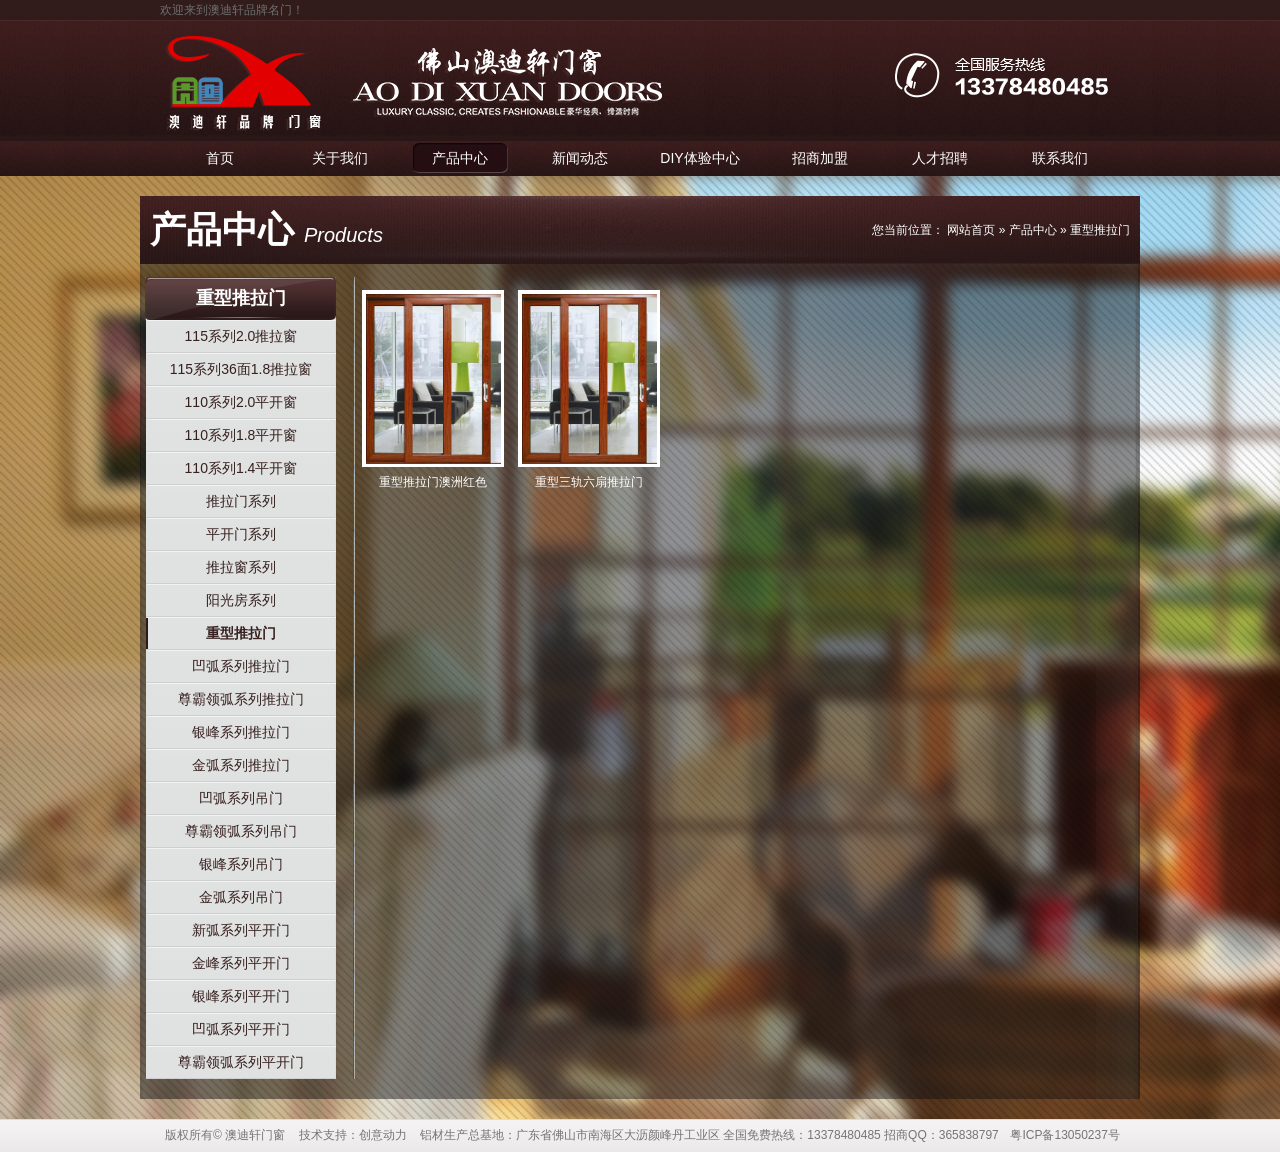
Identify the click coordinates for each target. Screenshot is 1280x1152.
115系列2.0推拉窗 (241, 336)
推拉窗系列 (241, 567)
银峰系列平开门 (241, 996)
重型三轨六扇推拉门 (589, 482)
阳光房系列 (241, 600)
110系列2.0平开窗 (241, 402)
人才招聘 (940, 158)
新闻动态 (580, 158)
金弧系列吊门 (241, 897)
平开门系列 (241, 534)
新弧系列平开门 (241, 930)
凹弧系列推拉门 (241, 666)
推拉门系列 (241, 501)
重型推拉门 (1100, 230)
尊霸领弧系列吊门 (241, 831)
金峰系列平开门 (241, 963)
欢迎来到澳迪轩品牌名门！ (232, 10)
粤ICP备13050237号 (1064, 1135)
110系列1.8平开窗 (241, 435)
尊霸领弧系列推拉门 (241, 699)
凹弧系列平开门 (241, 1029)
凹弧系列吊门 (241, 798)
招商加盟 (820, 158)
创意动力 (383, 1135)
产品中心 (460, 158)
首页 (220, 158)
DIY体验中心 (699, 158)
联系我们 (1060, 158)
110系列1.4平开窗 (241, 468)
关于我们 (340, 158)
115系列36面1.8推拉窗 (241, 369)
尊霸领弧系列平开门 (241, 1062)
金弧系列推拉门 (241, 765)
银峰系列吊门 (241, 864)
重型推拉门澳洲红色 (433, 482)
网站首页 (971, 230)
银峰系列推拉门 (241, 732)
